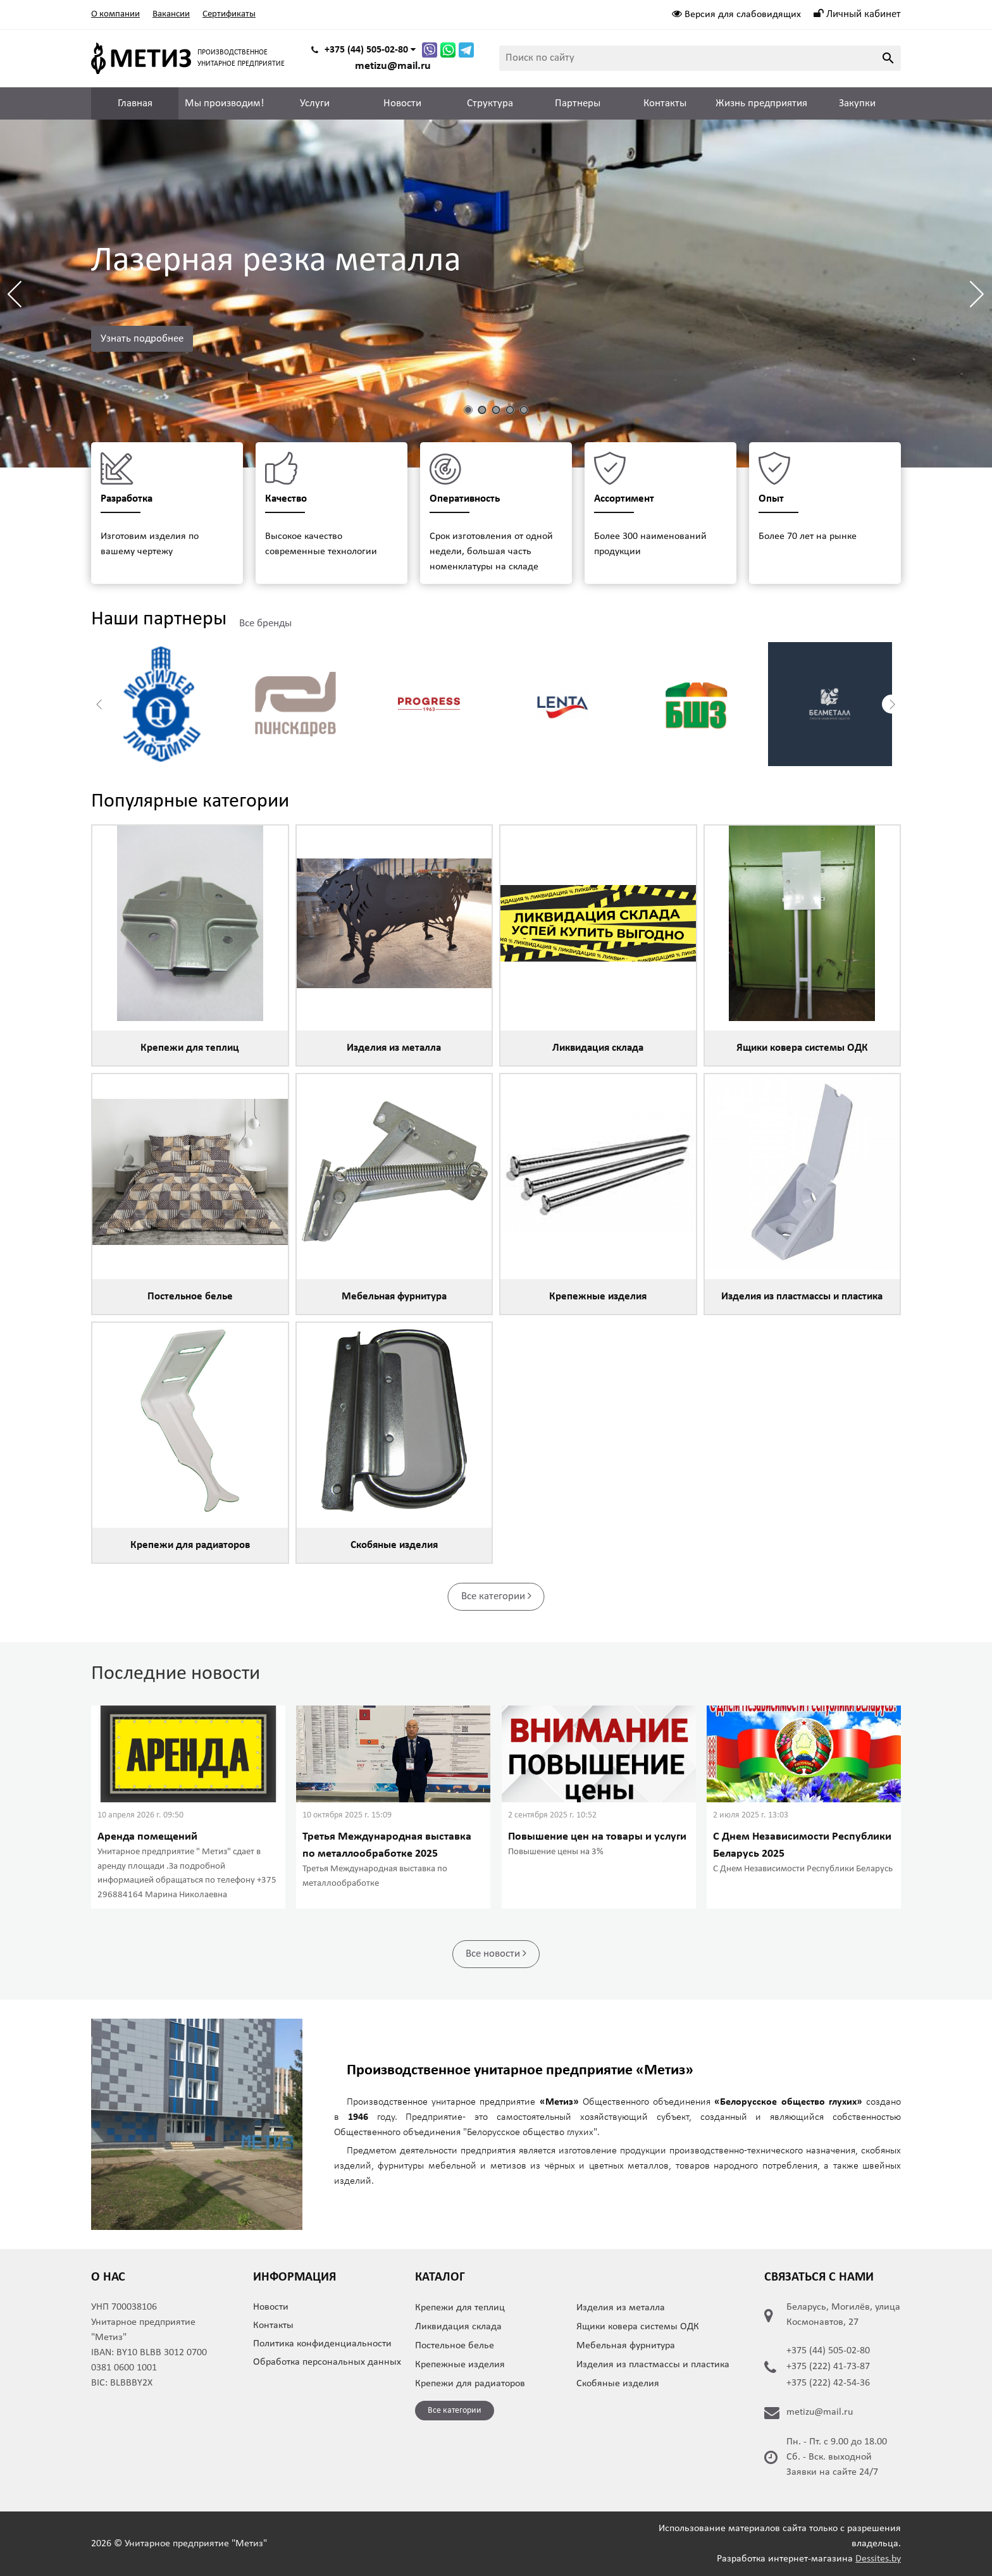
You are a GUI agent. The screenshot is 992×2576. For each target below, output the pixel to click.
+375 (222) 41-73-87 (828, 2367)
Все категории (496, 1596)
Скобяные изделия (617, 2384)
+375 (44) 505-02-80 (828, 2351)
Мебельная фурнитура (625, 2346)
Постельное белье (454, 2346)
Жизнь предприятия (761, 103)
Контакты (664, 103)
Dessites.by (878, 2559)
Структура (490, 103)
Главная (135, 103)
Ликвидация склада (458, 2327)
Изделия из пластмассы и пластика (652, 2365)
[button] (977, 293)
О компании (115, 14)
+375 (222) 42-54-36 (828, 2383)
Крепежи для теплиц (460, 2308)
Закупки (857, 103)
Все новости (496, 1953)
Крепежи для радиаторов (470, 2384)
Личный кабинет (857, 14)
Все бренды (265, 623)
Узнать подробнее (142, 338)
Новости (402, 103)
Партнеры (577, 103)
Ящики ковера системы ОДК (637, 2327)
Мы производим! (224, 103)
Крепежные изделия (460, 2365)
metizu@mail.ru (393, 66)
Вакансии (171, 14)
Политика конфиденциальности (322, 2344)
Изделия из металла (620, 2308)
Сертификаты (229, 14)
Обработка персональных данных (327, 2362)
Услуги (315, 103)
